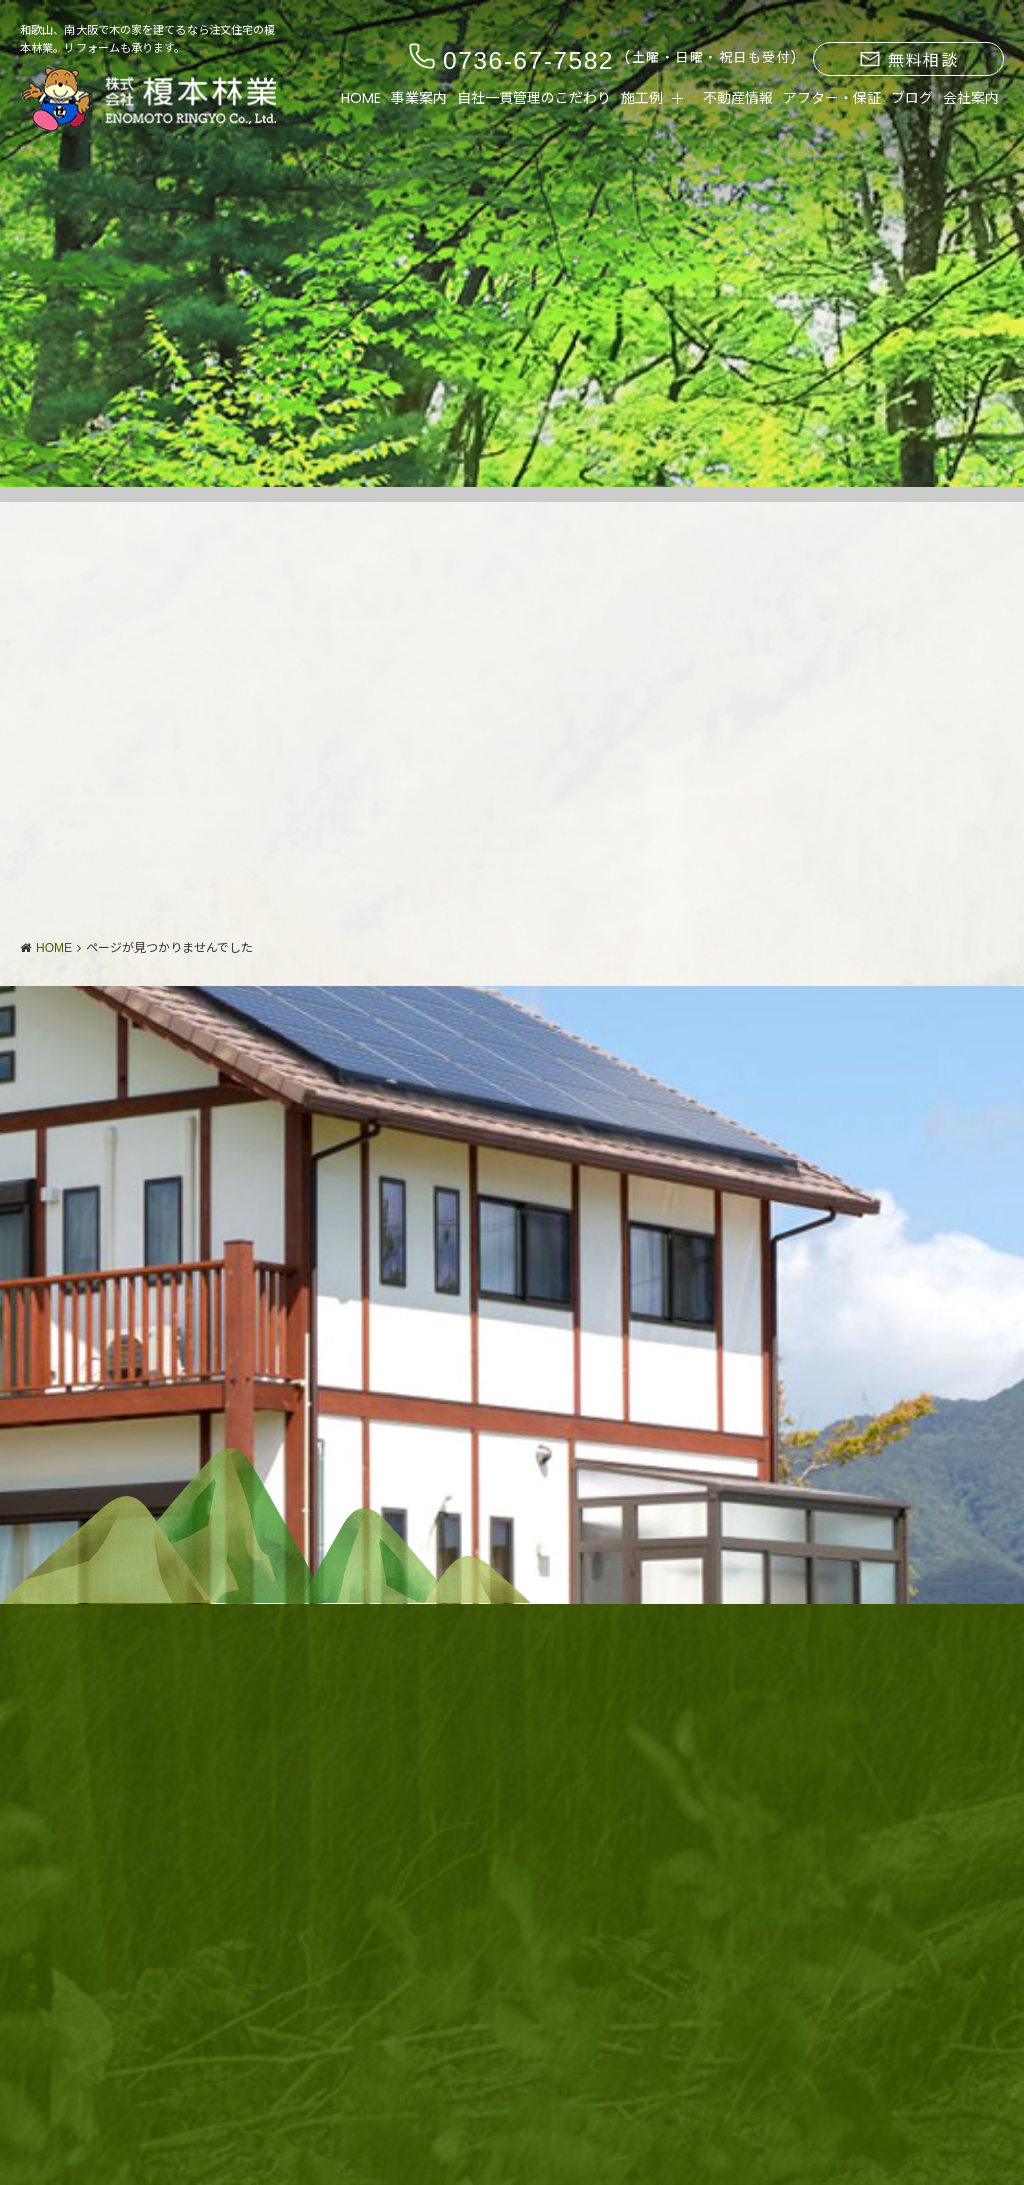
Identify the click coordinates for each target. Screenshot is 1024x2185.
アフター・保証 (832, 98)
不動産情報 (738, 98)
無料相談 (909, 60)
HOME (361, 98)
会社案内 (971, 98)
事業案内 (419, 98)
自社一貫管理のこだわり (534, 98)
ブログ (912, 98)
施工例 (642, 98)
